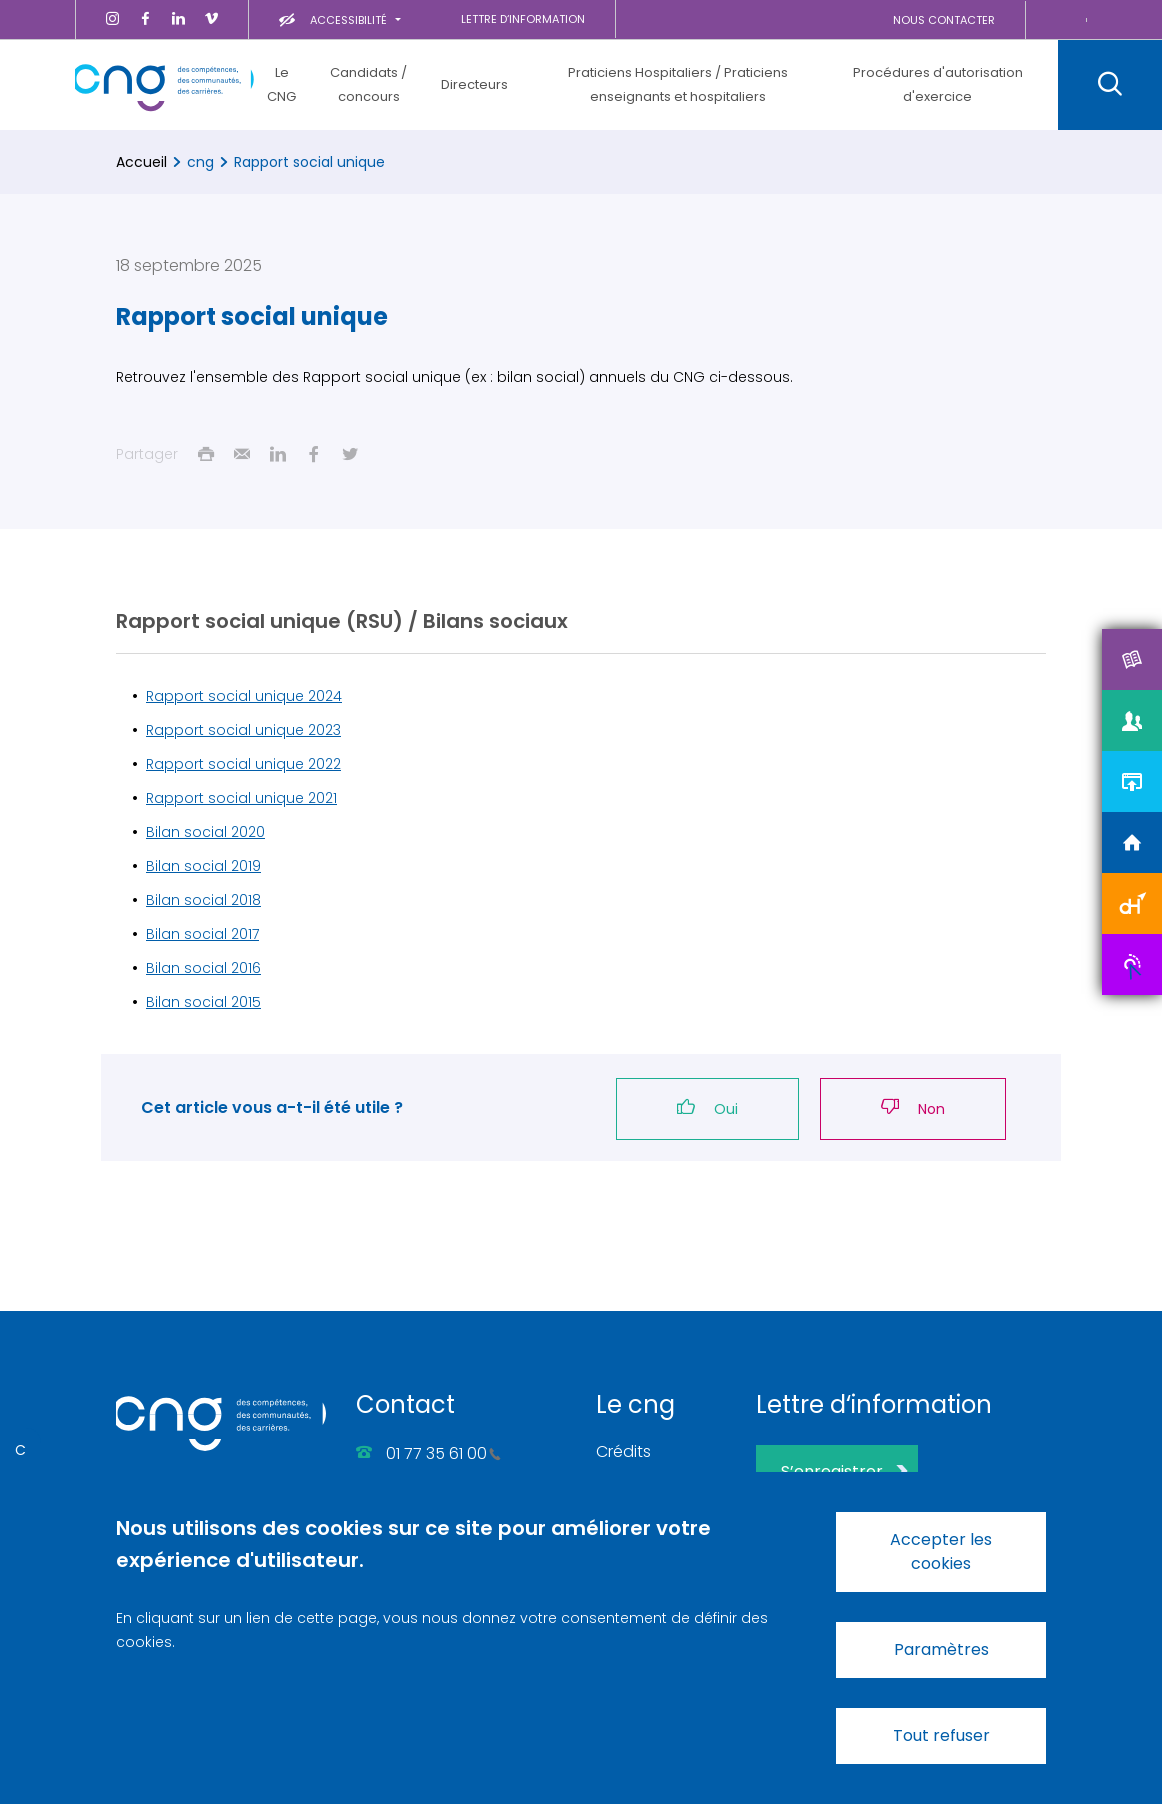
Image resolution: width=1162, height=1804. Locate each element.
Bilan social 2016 (203, 968)
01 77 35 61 (443, 1453)
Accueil (141, 162)
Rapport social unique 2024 (244, 696)
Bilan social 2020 (205, 832)
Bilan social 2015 (203, 1002)
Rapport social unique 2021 (241, 798)
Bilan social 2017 (202, 934)
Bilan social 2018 (203, 900)
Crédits (623, 1451)
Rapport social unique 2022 (243, 764)
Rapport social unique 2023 (243, 730)
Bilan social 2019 (203, 866)
